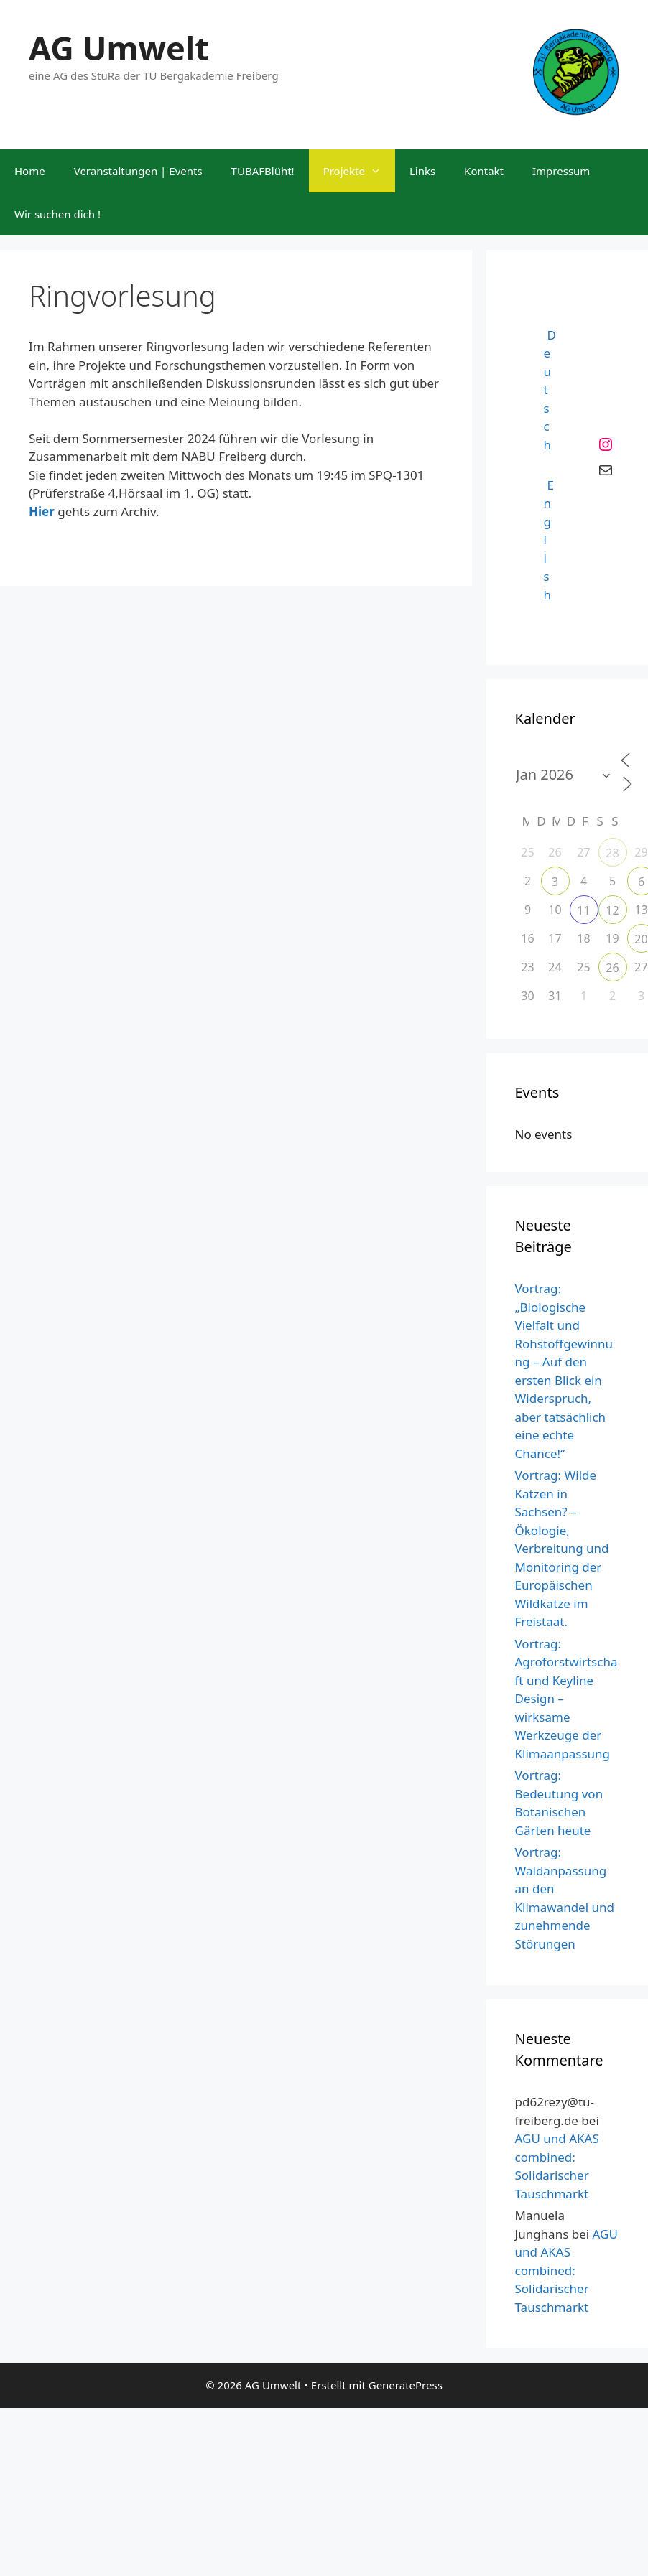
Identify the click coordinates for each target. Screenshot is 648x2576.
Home (29, 171)
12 (612, 910)
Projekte (359, 170)
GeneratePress (406, 2385)
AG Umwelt (119, 48)
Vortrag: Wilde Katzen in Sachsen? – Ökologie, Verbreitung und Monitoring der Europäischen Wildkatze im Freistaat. (562, 1548)
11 (583, 910)
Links (422, 171)
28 (612, 853)
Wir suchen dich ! (57, 214)
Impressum (561, 171)
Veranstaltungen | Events (138, 171)
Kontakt (484, 171)
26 (612, 968)
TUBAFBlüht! (263, 171)
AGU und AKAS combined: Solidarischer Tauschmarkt (566, 2270)
